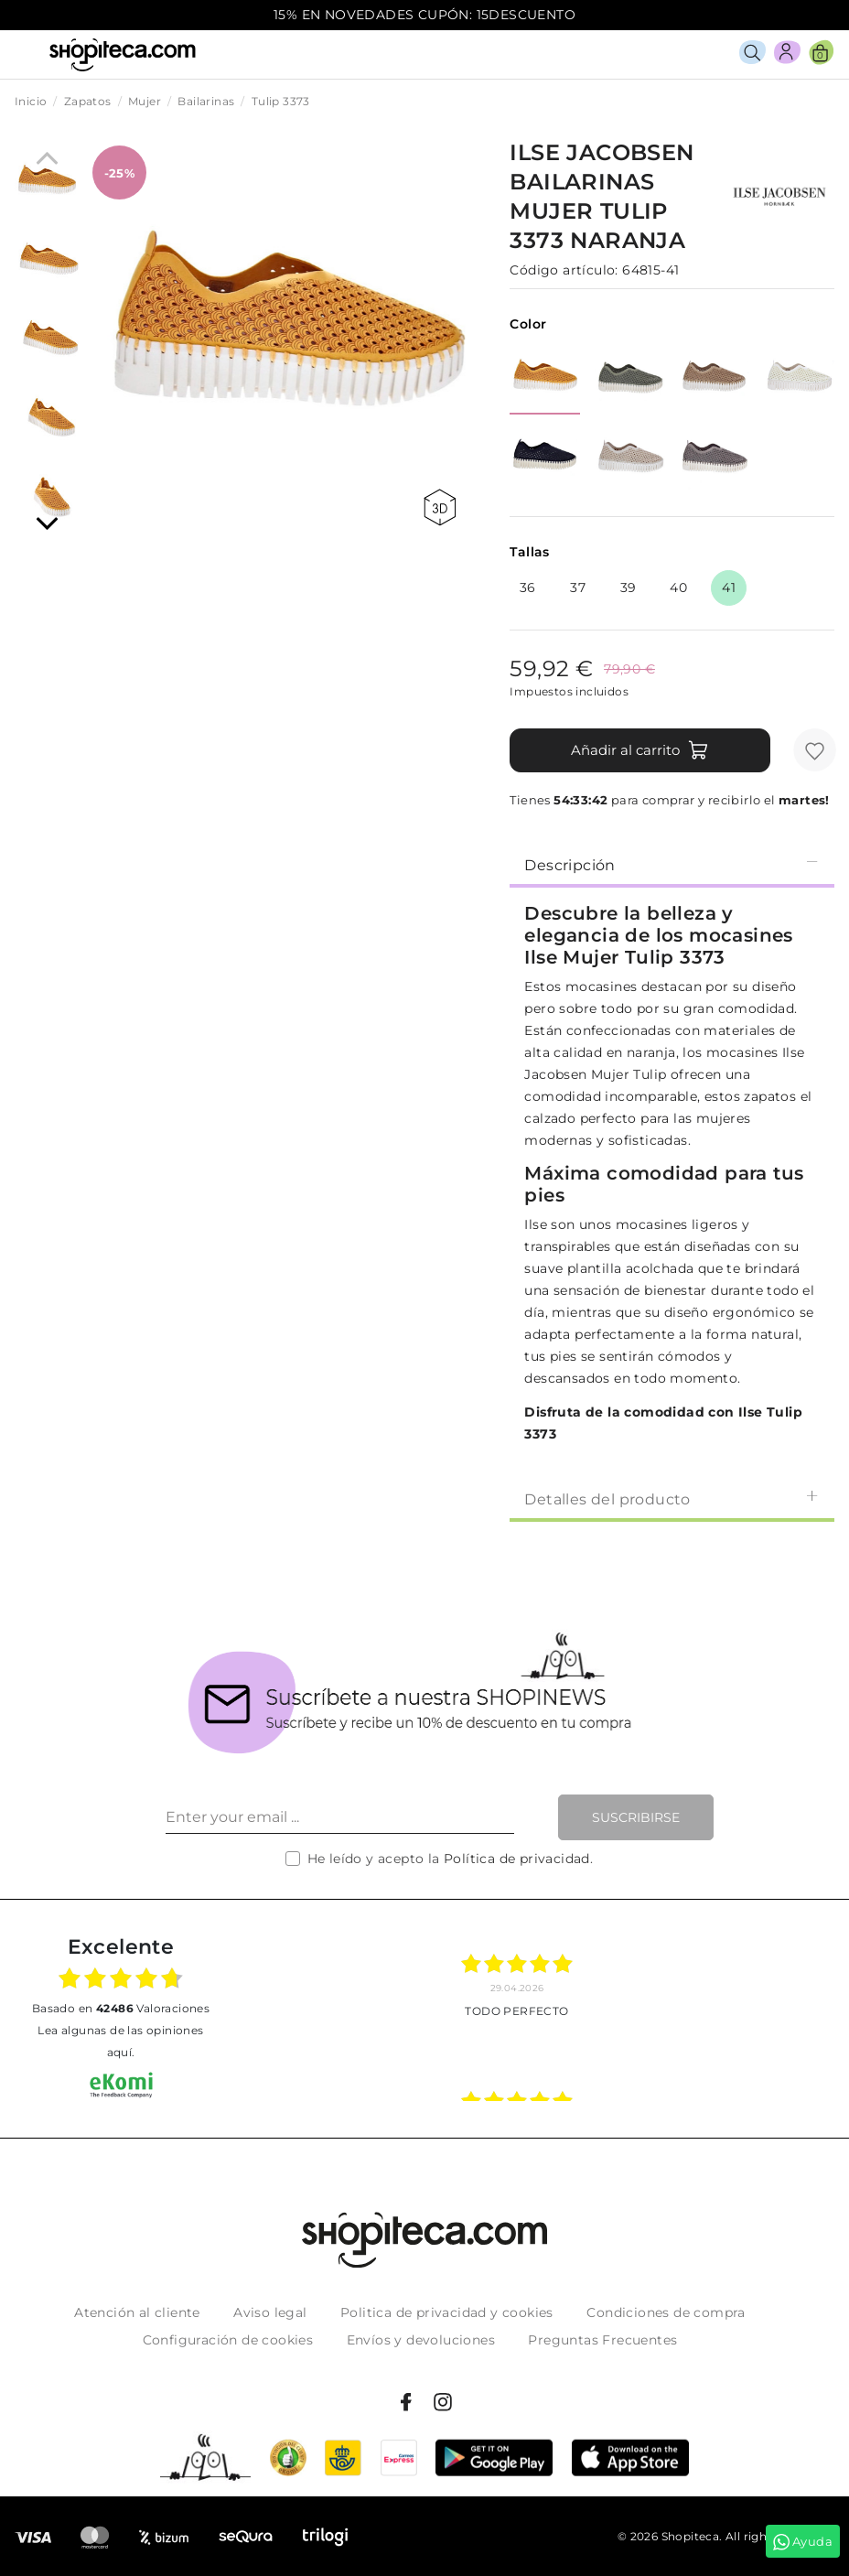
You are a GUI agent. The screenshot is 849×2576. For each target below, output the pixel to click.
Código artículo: (564, 270)
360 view (440, 507)
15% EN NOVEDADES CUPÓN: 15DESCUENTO (424, 14)
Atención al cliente (137, 2312)
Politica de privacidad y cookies (446, 2312)
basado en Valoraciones (121, 2008)
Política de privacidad (517, 1858)
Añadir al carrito (640, 750)
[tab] (672, 864)
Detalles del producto (672, 1498)
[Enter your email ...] (340, 1817)
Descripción (672, 864)
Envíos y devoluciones (421, 2340)
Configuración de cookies (228, 2340)
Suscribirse (636, 1817)
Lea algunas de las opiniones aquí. (120, 2041)
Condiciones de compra (665, 2312)
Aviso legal (269, 2312)
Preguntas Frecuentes (602, 2340)
